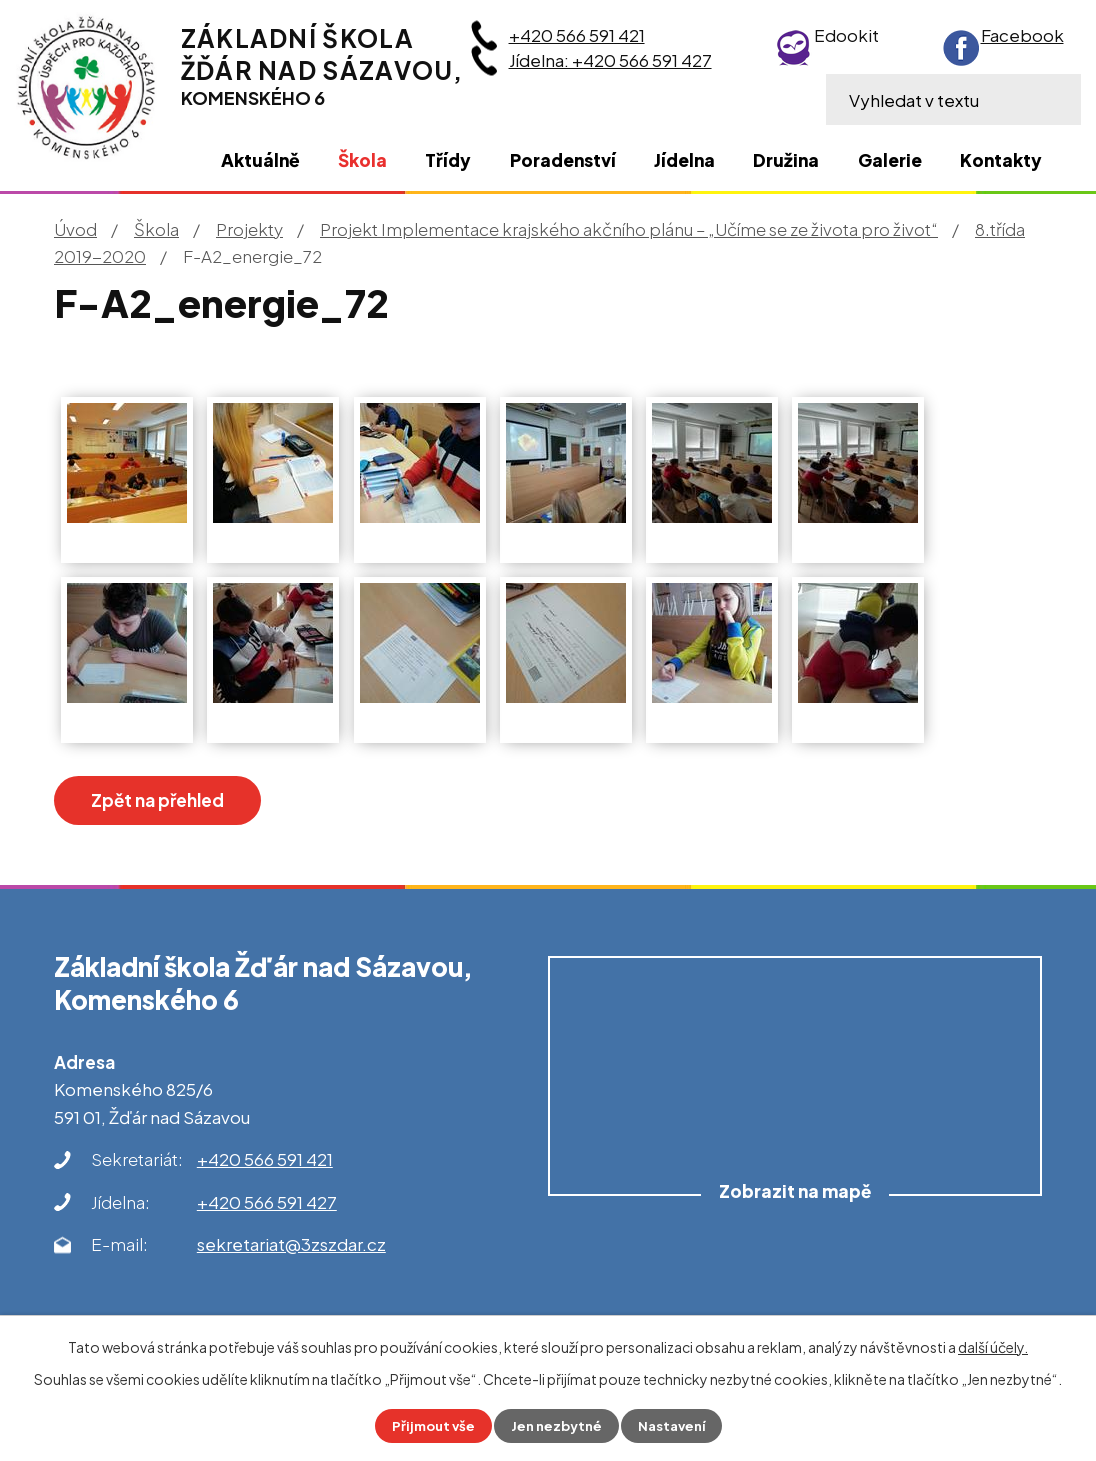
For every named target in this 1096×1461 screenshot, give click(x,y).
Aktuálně (260, 160)
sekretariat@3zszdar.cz (291, 1249)
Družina (786, 160)
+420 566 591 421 (577, 35)
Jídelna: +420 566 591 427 (610, 60)
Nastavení (676, 1425)
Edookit (846, 35)
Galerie (890, 160)
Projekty (249, 229)
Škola (156, 229)
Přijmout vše (428, 1425)
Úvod (75, 229)
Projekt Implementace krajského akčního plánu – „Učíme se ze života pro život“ (629, 229)
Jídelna (684, 160)
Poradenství (563, 160)
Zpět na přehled (174, 802)
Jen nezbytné (556, 1425)
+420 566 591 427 (267, 1206)
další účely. (993, 1346)
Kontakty (1001, 160)
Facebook (1022, 35)
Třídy (448, 160)
